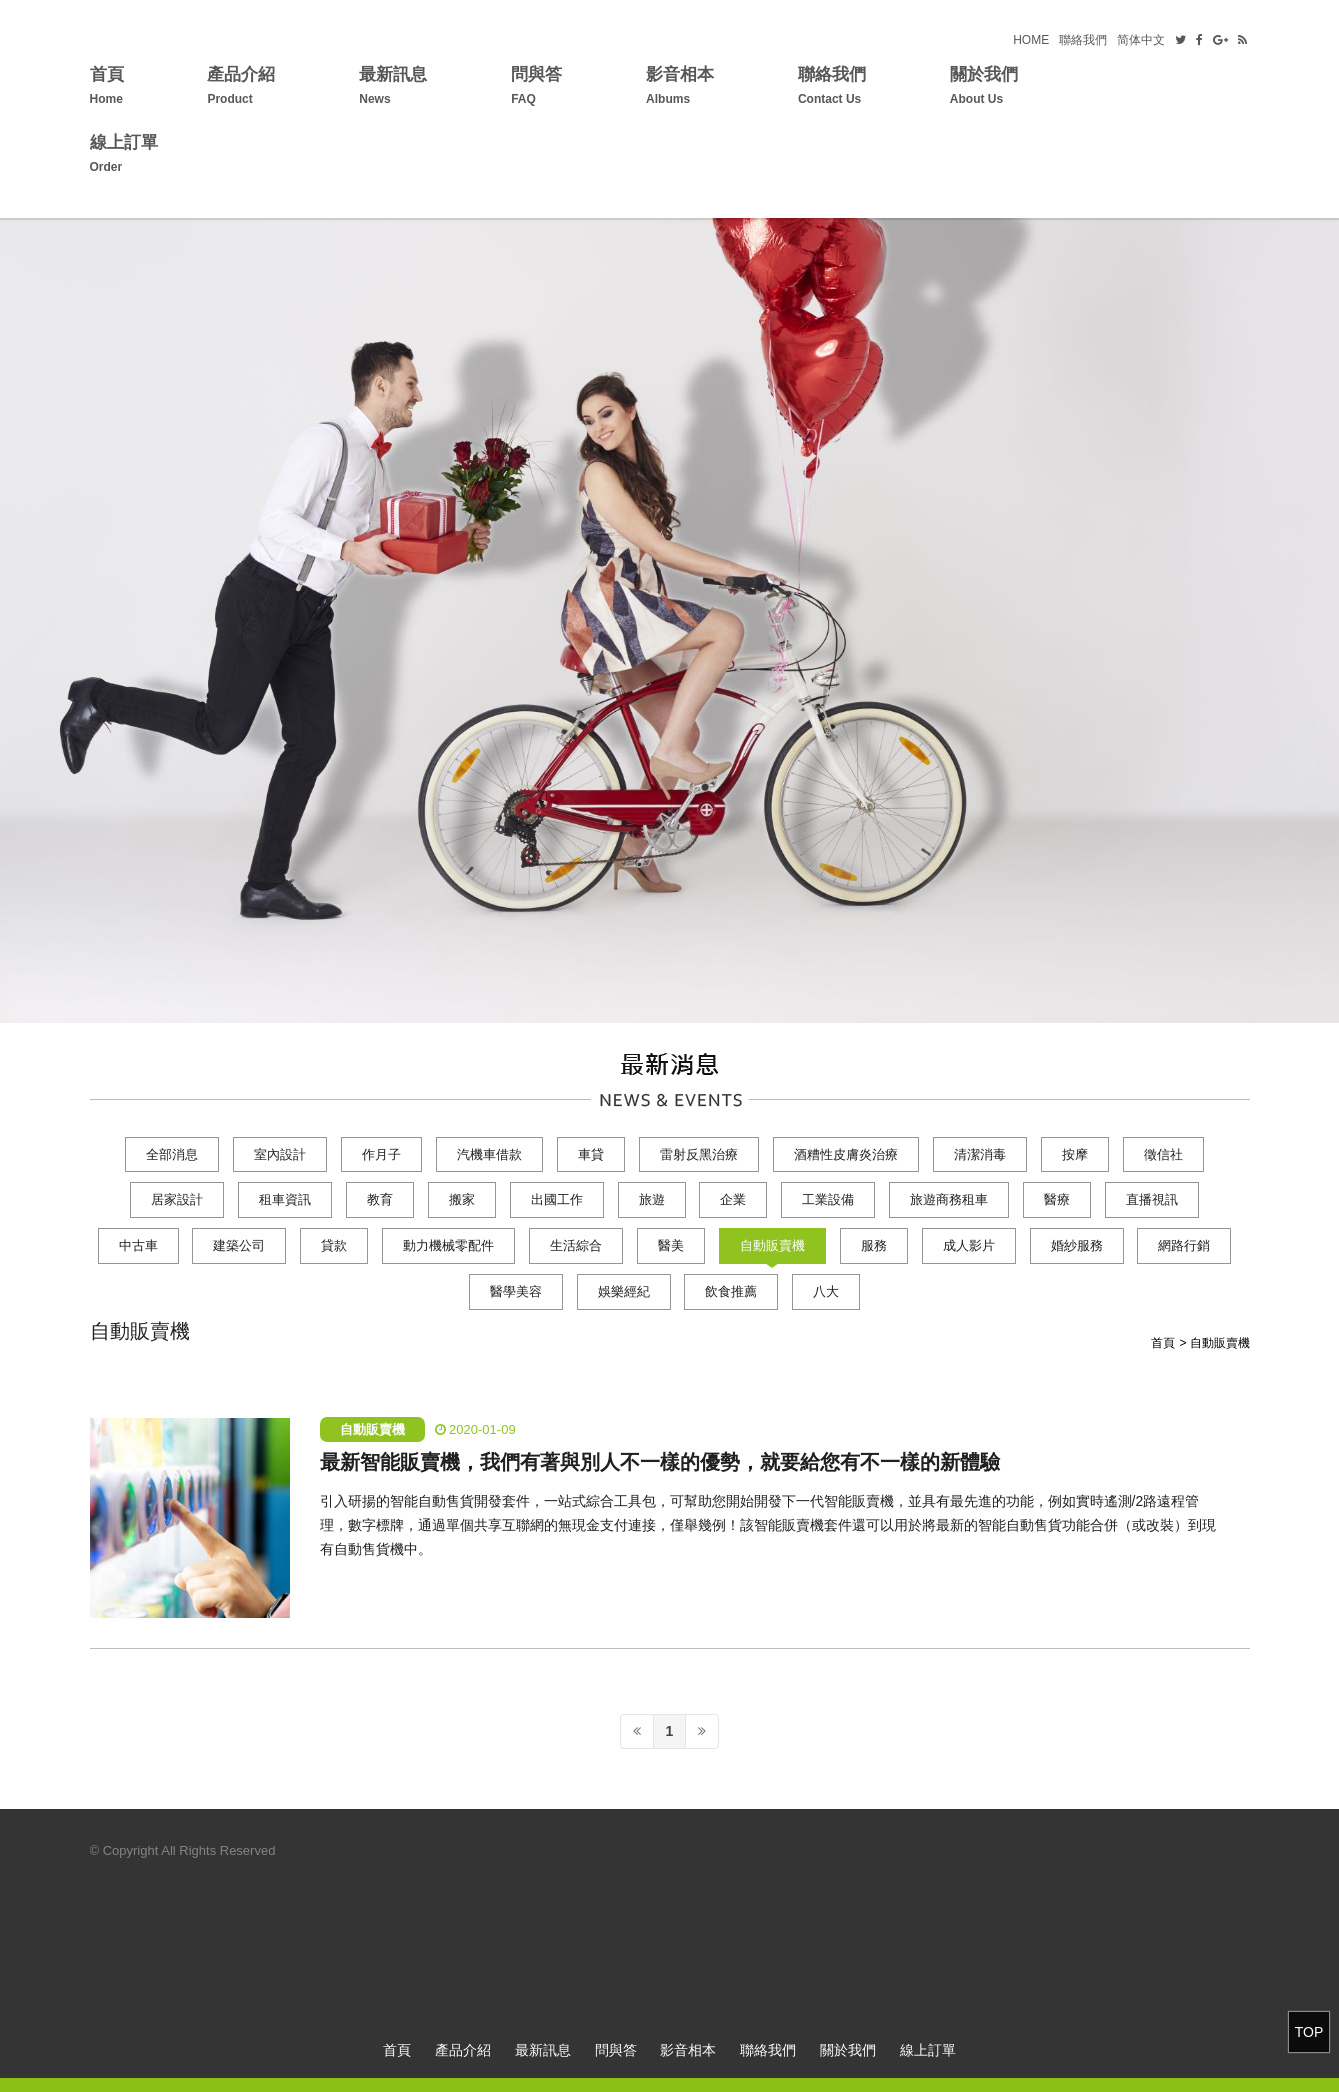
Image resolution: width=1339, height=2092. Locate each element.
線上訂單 (124, 156)
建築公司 (239, 1245)
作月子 (381, 1154)
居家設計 (177, 1199)
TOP (1309, 2032)
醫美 (671, 1245)
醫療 (1057, 1199)
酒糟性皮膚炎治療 (846, 1154)
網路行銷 (1184, 1245)
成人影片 (969, 1245)
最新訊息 (393, 88)
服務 (874, 1245)
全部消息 (172, 1154)
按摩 (1075, 1154)
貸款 (334, 1245)
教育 (380, 1199)
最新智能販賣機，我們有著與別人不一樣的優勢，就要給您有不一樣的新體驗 (660, 1462)
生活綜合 (576, 1245)
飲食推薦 (731, 1291)
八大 (826, 1291)
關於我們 (984, 88)
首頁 (107, 88)
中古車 (138, 1245)
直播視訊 (1152, 1199)
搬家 (462, 1199)
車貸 (591, 1154)
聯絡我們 (1083, 40)
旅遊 (652, 1199)
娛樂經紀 (624, 1291)
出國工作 (557, 1199)
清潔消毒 (980, 1154)
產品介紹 (241, 88)
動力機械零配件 (448, 1245)
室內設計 (280, 1154)
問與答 (536, 88)
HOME (1031, 40)
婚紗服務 (1077, 1245)
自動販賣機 (772, 1245)
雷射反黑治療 (699, 1154)
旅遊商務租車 (949, 1199)
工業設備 (828, 1199)
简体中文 (1141, 40)
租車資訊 (285, 1199)
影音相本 (680, 88)
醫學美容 (516, 1291)
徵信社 (1163, 1154)
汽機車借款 (489, 1154)
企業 (733, 1199)
